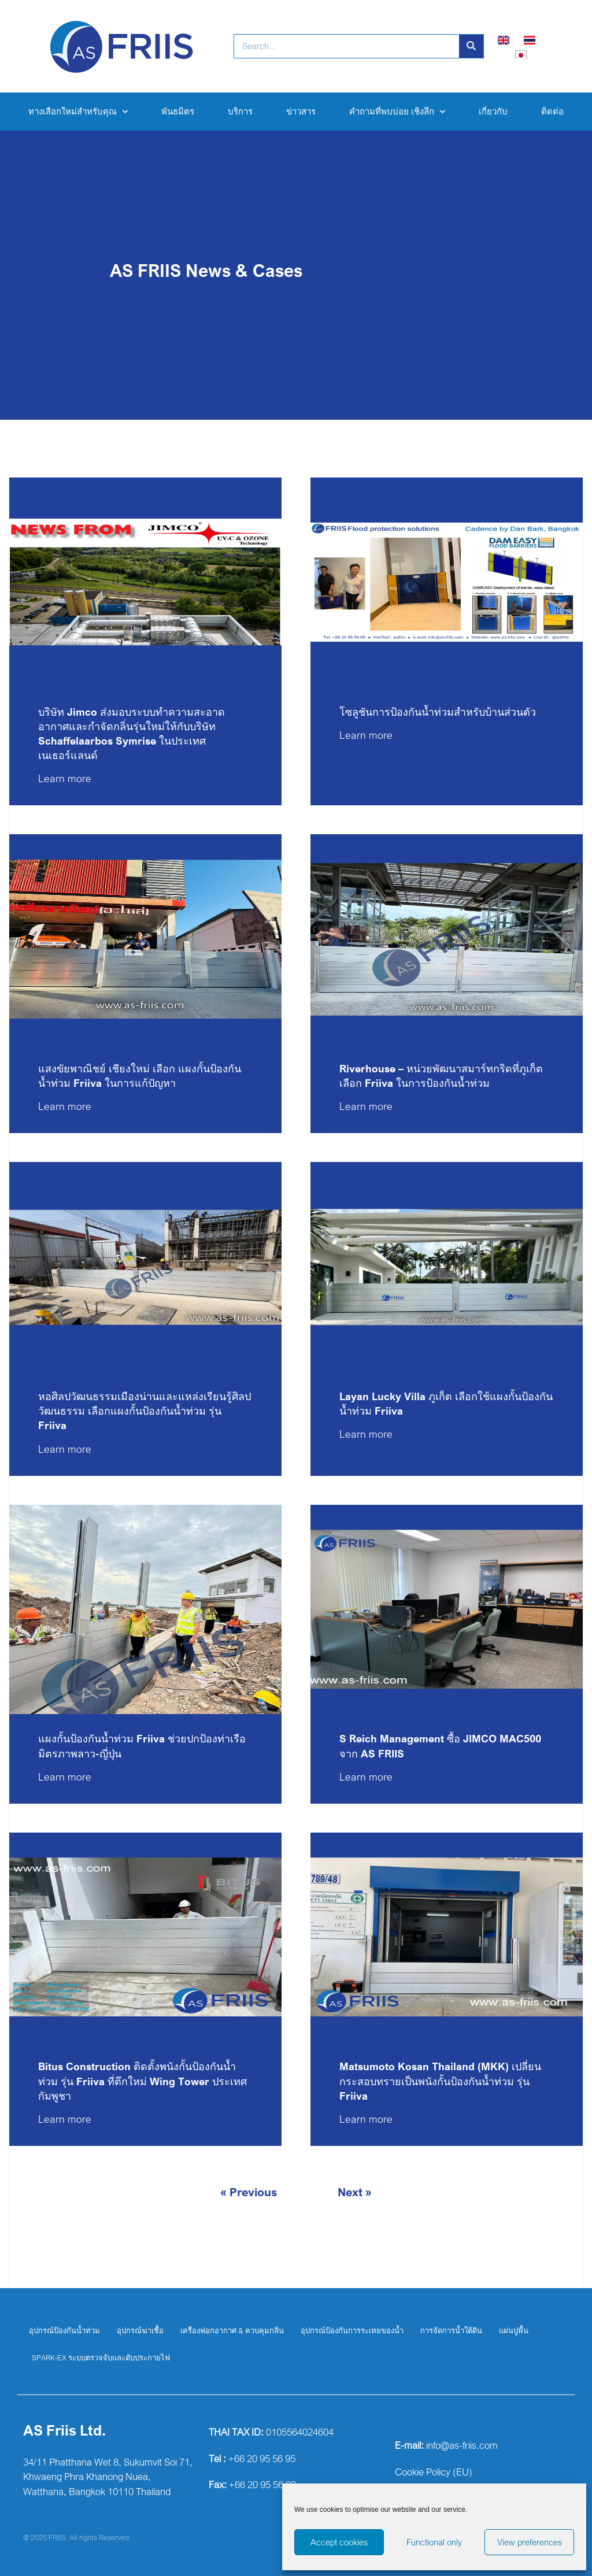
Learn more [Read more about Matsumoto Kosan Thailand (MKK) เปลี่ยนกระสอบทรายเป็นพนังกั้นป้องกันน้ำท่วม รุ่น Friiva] (366, 2118)
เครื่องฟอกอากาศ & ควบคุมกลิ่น (232, 2330)
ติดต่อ (552, 111)
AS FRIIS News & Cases (206, 270)
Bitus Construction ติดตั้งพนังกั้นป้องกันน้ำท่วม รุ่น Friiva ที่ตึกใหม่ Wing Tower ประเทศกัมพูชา (142, 2080)
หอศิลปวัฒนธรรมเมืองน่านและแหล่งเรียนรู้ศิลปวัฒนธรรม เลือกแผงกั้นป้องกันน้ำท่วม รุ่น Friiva (144, 1410)
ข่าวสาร (301, 111)
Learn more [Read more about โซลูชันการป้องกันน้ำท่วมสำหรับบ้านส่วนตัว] (366, 734)
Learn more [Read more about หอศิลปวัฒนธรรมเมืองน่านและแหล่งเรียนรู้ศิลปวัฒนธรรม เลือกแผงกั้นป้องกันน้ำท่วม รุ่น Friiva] (64, 1448)
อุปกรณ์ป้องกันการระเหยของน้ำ (352, 2330)
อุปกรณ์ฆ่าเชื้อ (140, 2330)
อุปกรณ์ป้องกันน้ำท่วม (64, 2330)
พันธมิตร (177, 111)
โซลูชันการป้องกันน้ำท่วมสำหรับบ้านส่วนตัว (437, 711)
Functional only (434, 2542)
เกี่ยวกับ (493, 111)
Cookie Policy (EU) (433, 2472)
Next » (355, 2192)
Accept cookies (339, 2542)
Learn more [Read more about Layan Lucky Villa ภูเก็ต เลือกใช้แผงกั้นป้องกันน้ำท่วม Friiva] (366, 1433)
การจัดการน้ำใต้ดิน (451, 2330)
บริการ (240, 111)
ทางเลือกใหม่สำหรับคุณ (78, 112)
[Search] (471, 46)
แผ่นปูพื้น (513, 2330)
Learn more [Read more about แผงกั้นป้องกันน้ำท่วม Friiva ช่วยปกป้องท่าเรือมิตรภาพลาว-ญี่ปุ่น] (64, 1776)
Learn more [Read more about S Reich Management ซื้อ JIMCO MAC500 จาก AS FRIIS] (366, 1776)
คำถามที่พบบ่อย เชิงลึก (397, 112)
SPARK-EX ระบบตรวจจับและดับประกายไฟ (101, 2357)
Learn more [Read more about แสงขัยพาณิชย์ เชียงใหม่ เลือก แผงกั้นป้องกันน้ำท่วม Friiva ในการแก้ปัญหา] (64, 1106)
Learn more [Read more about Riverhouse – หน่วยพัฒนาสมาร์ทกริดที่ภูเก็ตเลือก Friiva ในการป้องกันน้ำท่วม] (366, 1106)
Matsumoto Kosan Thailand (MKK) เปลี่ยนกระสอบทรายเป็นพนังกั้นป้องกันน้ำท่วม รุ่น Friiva (440, 2080)
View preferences (529, 2542)
